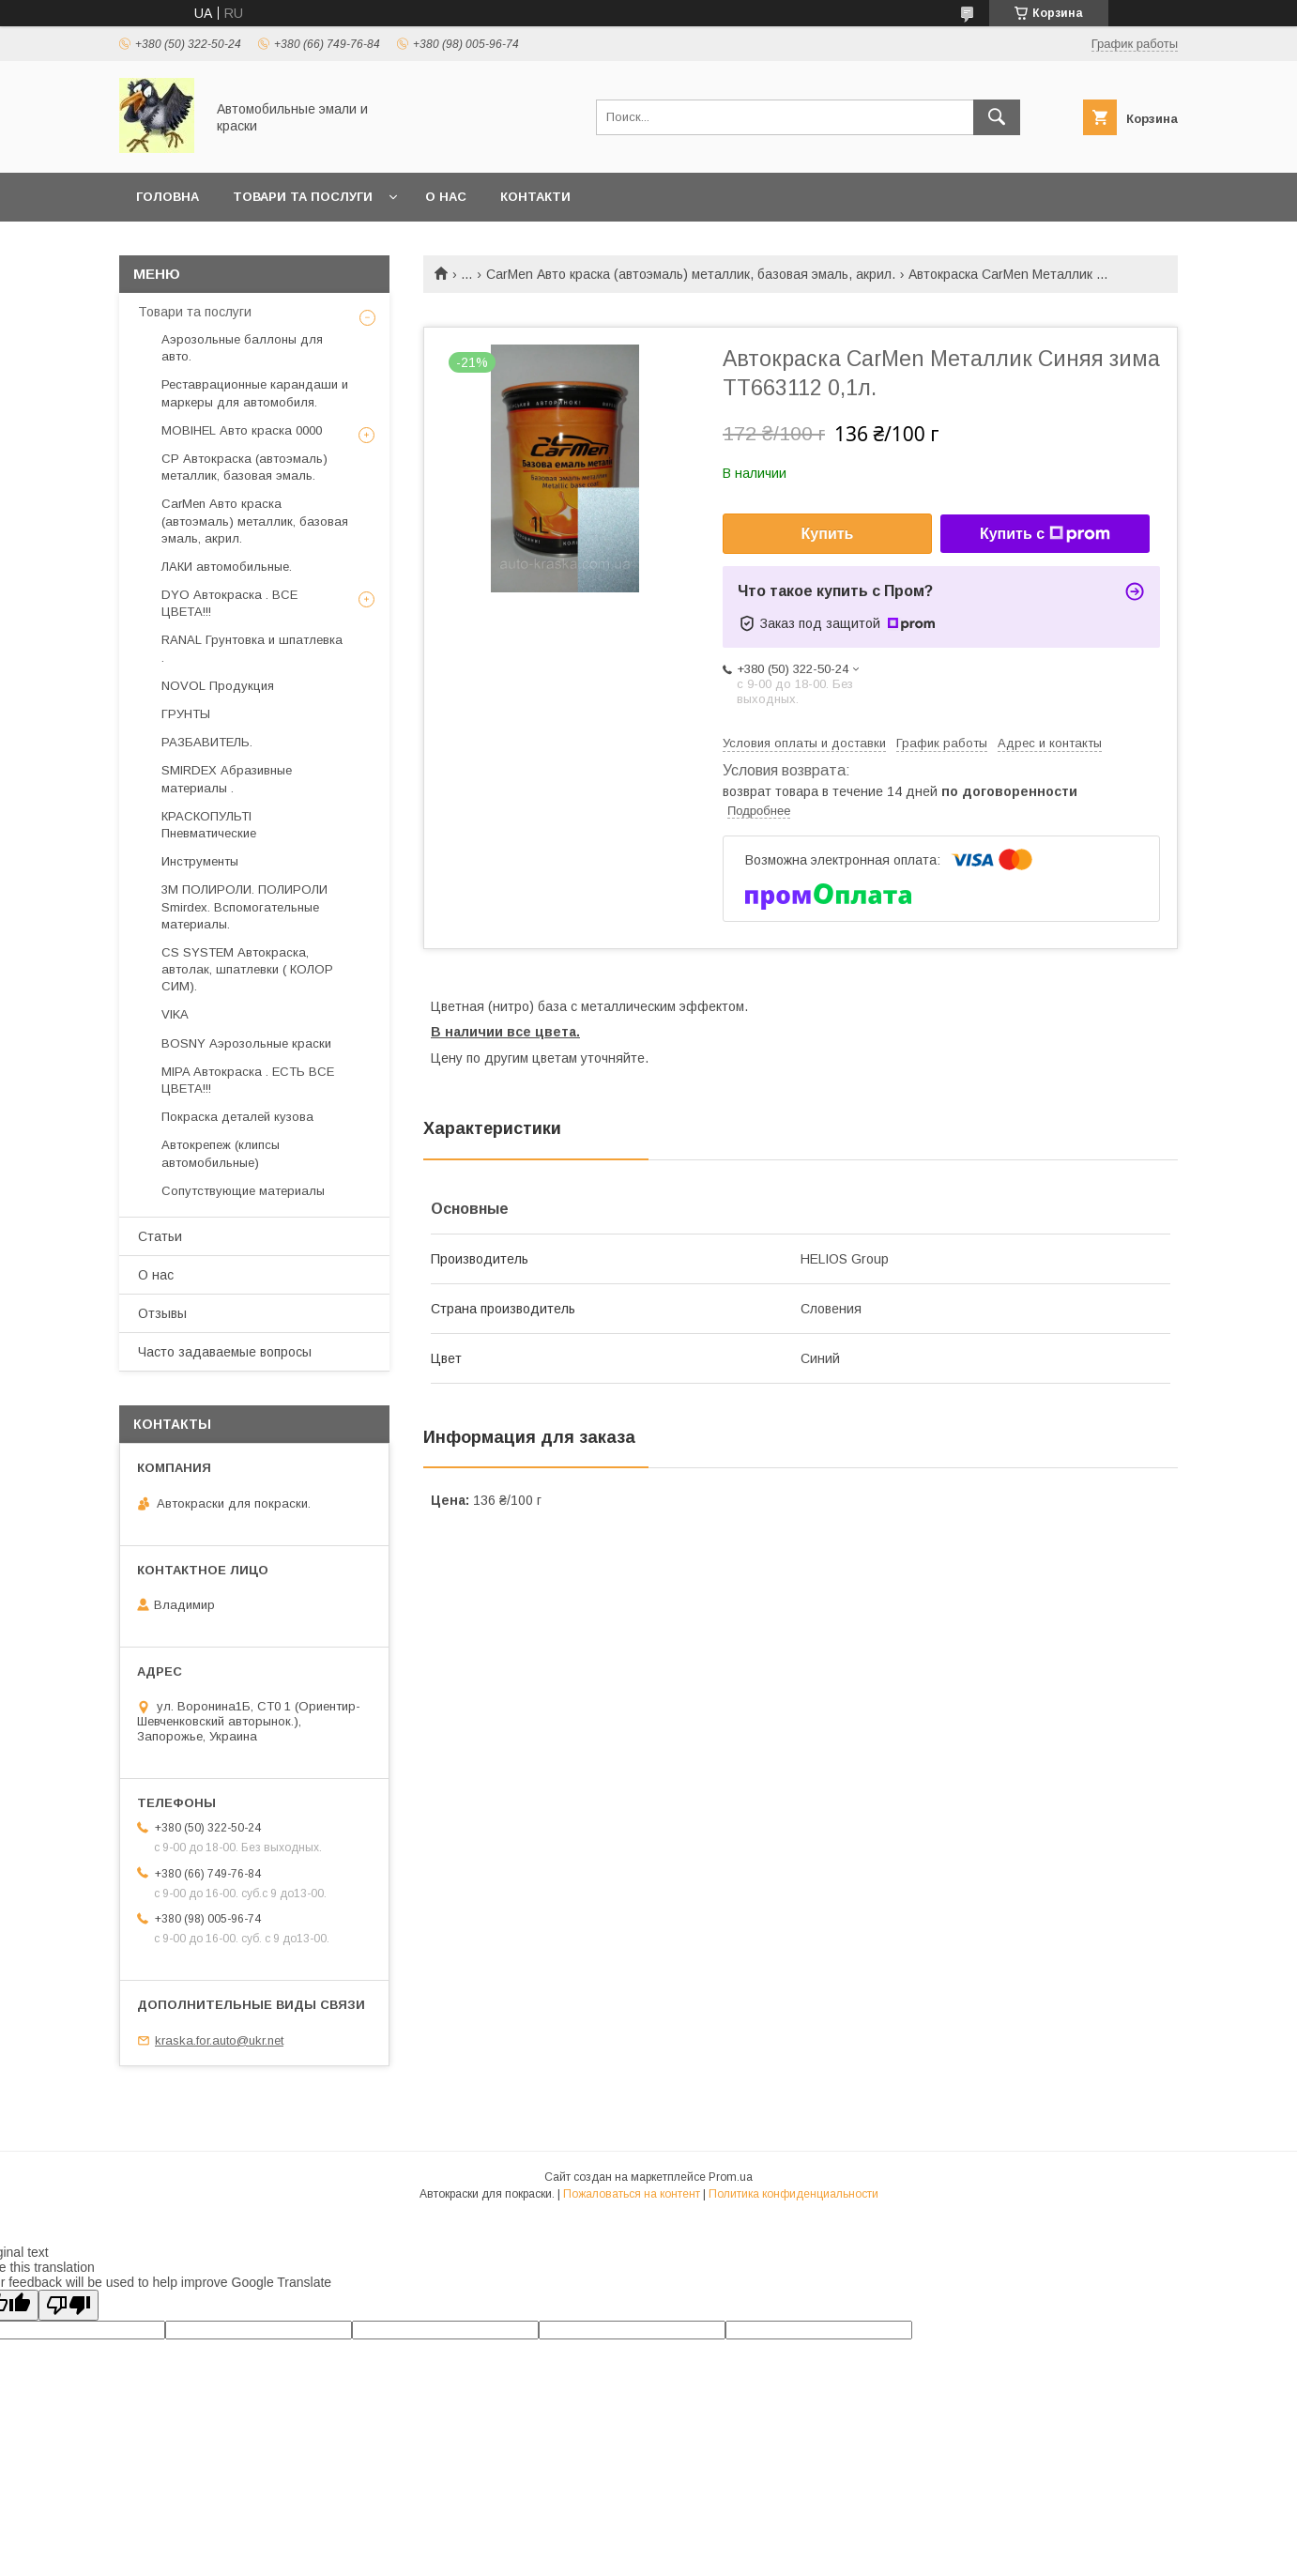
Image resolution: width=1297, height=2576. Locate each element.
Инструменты (199, 861)
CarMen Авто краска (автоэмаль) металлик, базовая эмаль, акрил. (690, 274)
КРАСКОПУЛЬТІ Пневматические (208, 824)
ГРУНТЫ (185, 714)
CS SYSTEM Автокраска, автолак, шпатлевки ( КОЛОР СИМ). (247, 969)
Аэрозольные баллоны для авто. (242, 347)
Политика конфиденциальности (793, 2193)
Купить (827, 534)
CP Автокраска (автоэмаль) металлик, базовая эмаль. (244, 467)
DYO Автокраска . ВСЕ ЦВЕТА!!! (229, 603)
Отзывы (162, 1313)
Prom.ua (731, 2177)
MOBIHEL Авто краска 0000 (241, 430)
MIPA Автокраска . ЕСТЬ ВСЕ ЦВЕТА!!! (247, 1080)
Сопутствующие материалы (243, 1191)
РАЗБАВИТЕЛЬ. (206, 742)
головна (167, 197)
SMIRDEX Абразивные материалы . (226, 778)
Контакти (535, 197)
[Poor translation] (68, 2305)
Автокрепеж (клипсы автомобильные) (220, 1153)
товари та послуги (303, 197)
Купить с (1045, 534)
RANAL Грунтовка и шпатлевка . (252, 648)
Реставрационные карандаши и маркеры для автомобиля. (254, 392)
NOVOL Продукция (217, 686)
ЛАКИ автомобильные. (226, 567)
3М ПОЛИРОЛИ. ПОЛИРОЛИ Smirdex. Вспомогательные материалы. (244, 906)
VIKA (175, 1014)
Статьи (160, 1236)
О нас (445, 197)
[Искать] (996, 117)
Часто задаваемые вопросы (225, 1351)
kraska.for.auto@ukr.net (219, 2040)
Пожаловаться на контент (631, 2193)
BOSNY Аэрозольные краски (246, 1043)
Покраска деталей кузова (237, 1117)
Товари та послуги (195, 311)
